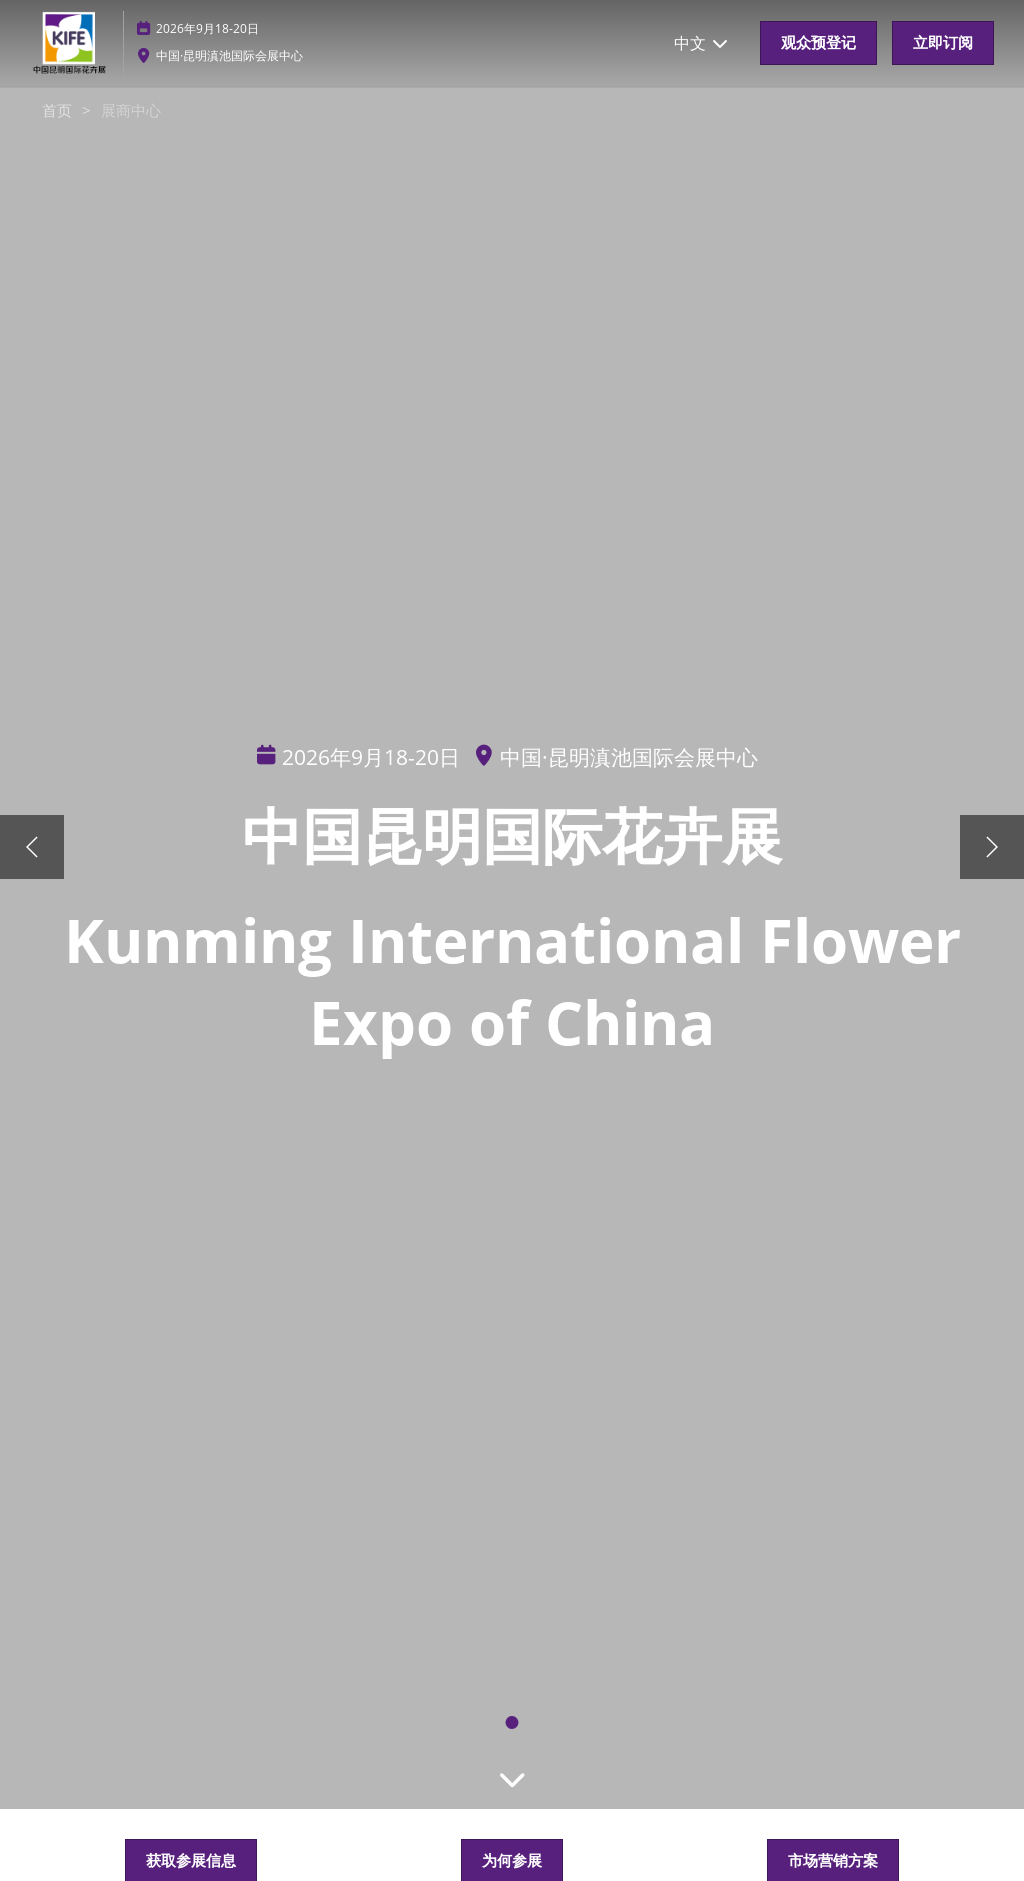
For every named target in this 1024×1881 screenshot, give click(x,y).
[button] (818, 43)
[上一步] (32, 847)
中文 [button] (702, 43)
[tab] (512, 1722)
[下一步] (992, 847)
